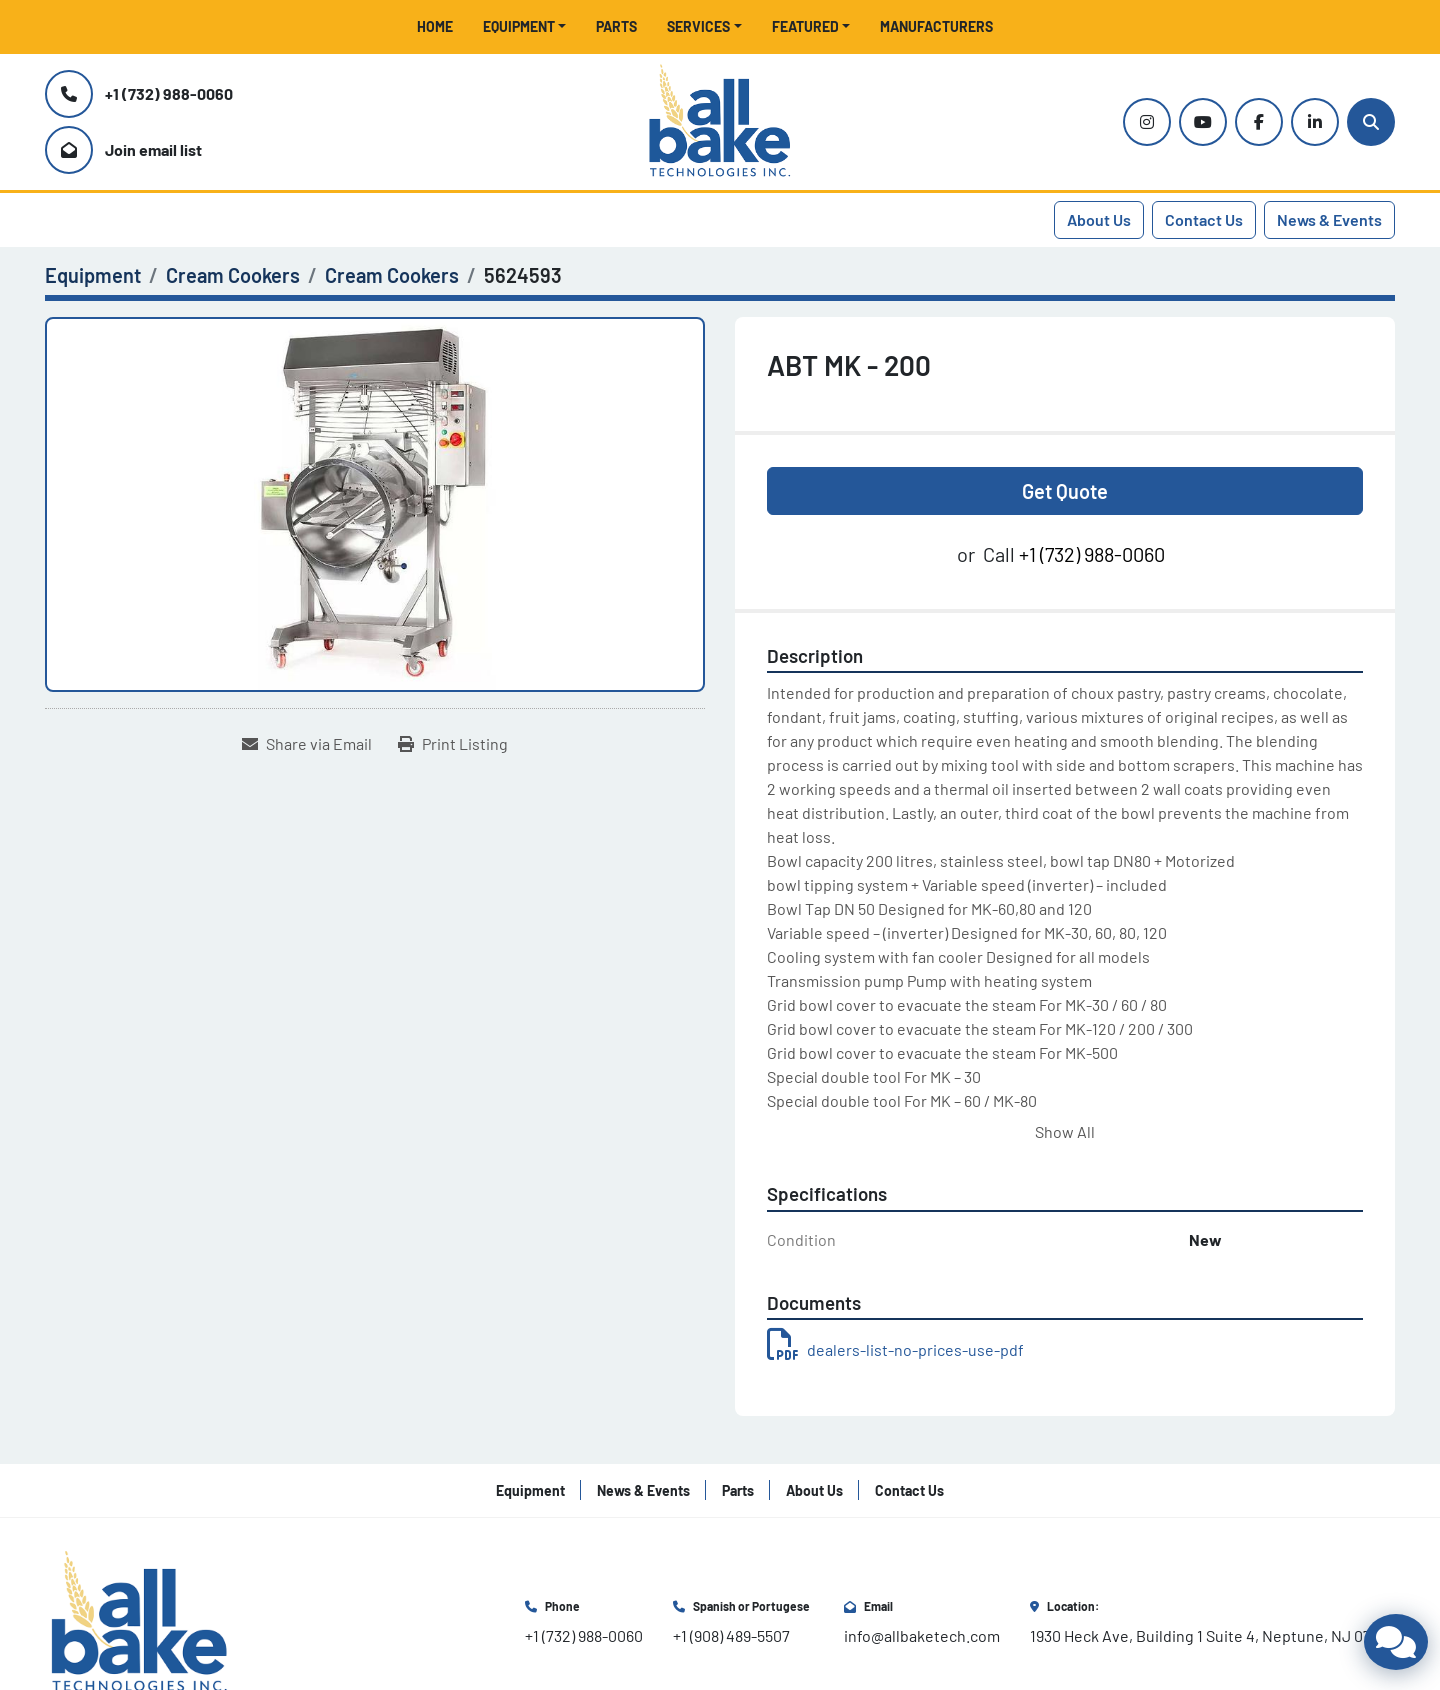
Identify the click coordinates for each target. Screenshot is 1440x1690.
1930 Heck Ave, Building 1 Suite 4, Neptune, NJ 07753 (1212, 1635)
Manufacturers (936, 26)
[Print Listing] (453, 744)
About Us (1099, 219)
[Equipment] (93, 275)
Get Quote (1065, 491)
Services (698, 26)
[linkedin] (1315, 122)
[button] (525, 26)
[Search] (1371, 122)
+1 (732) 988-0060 (169, 93)
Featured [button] (805, 26)
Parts (616, 26)
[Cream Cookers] (233, 275)
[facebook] (1259, 122)
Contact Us (1204, 219)
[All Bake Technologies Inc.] (139, 1620)
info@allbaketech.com (922, 1635)
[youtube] (1203, 122)
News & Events (1329, 219)
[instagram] (1147, 122)
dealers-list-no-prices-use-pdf (895, 1349)
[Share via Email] (307, 744)
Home (435, 26)
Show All (1065, 1131)
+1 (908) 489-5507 (731, 1635)
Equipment (519, 26)
